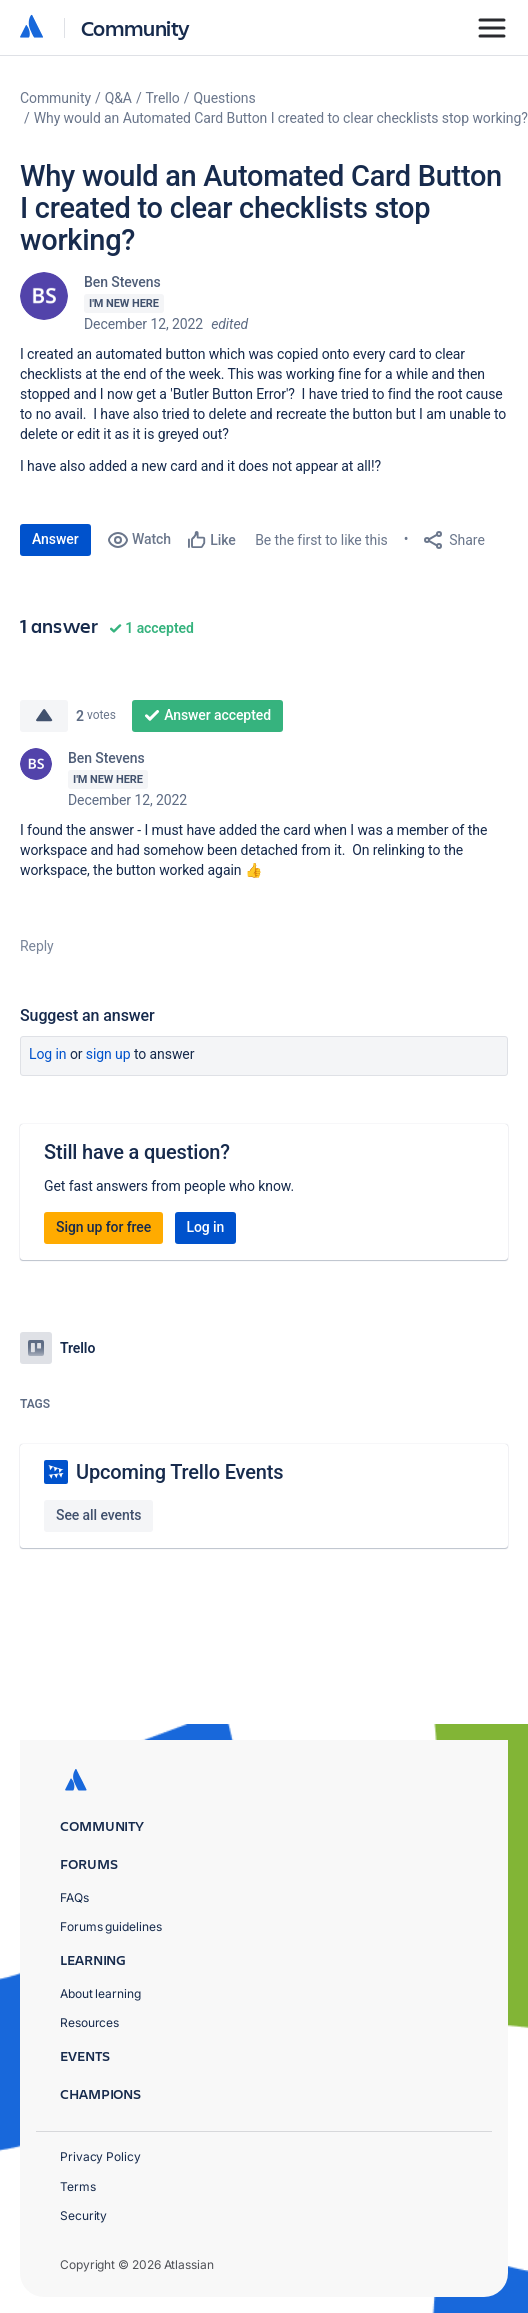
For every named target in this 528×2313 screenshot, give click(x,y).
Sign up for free (103, 1227)
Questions (224, 98)
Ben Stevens (122, 282)
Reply (37, 946)
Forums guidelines (111, 1926)
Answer (55, 539)
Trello (163, 98)
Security (83, 2215)
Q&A (118, 98)
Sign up (108, 1054)
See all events (98, 1515)
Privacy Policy (100, 2156)
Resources (89, 2022)
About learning (100, 1993)
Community (135, 27)
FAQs (74, 1897)
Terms (78, 2186)
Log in (48, 1054)
